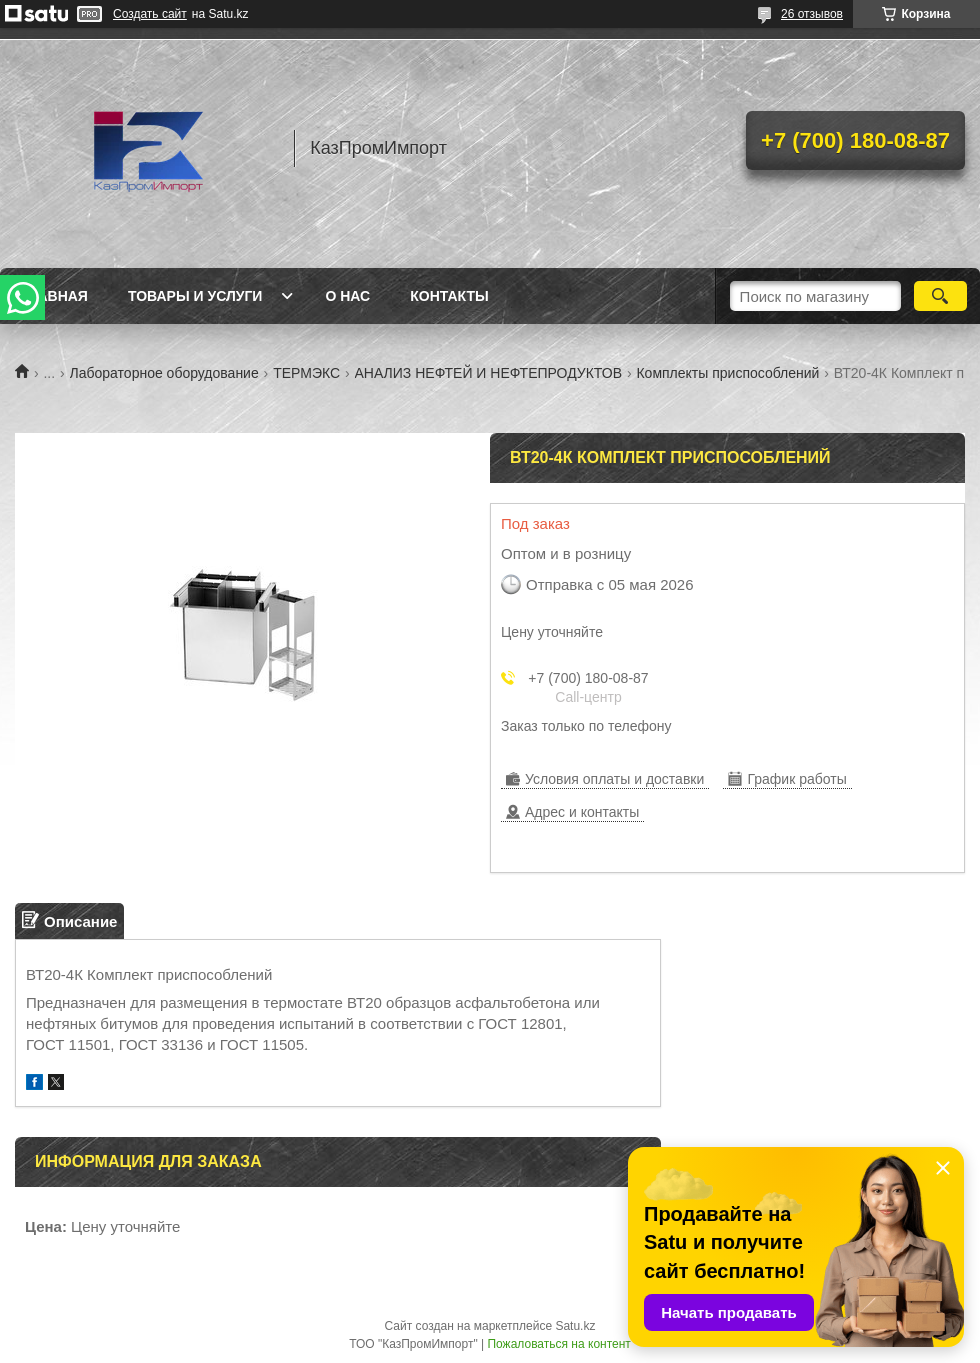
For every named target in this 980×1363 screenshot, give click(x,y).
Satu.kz (575, 1326)
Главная (54, 296)
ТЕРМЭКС (306, 373)
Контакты (449, 296)
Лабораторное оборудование (164, 373)
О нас (347, 296)
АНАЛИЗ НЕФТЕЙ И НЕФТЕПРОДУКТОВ (489, 373)
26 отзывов (812, 14)
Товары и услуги (195, 296)
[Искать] (940, 296)
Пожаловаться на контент (558, 1344)
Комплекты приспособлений (727, 373)
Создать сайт (150, 14)
